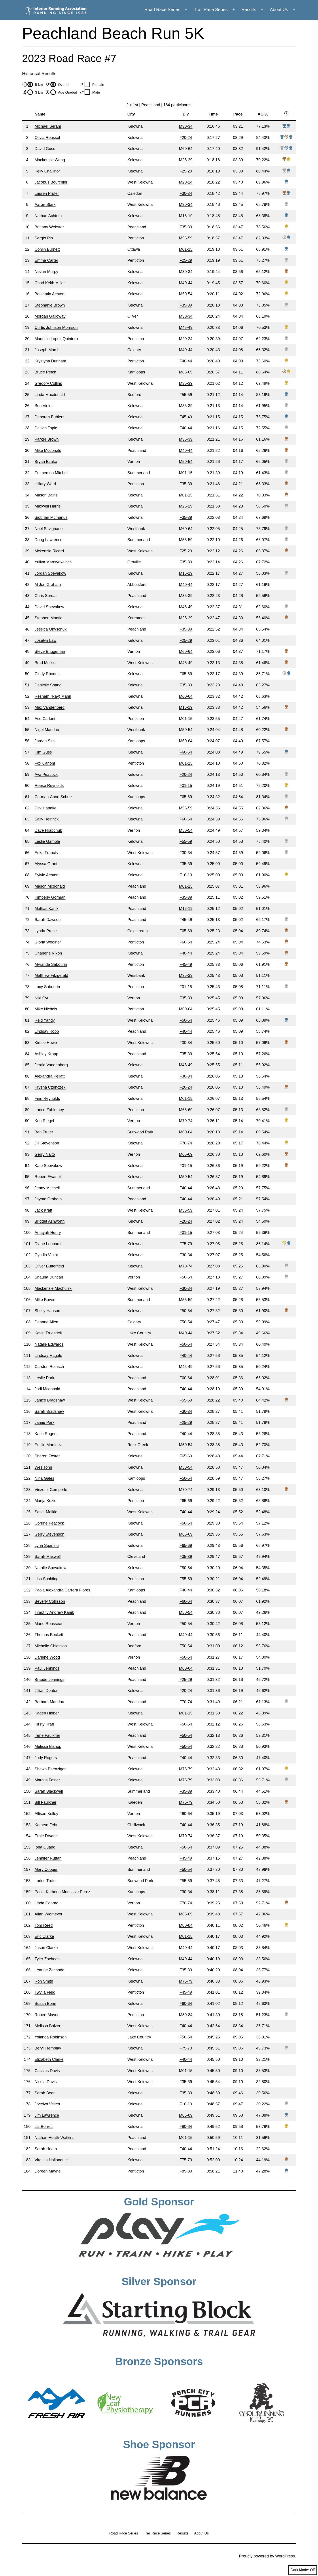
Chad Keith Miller (49, 283)
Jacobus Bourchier (50, 182)
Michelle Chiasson (50, 1646)
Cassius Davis (47, 2070)
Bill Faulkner (45, 1802)
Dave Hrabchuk (48, 830)
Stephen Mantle (48, 618)
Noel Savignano (48, 529)
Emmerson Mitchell (51, 473)
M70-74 (186, 1121)
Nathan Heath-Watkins (54, 2137)
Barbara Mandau (49, 1702)
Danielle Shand (47, 685)
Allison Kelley (46, 1813)
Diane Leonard (47, 1244)
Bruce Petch (45, 372)
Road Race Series (162, 9)
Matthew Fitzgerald (51, 975)
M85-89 (186, 2115)
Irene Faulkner (47, 1735)
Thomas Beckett (48, 1635)
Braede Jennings (49, 1679)
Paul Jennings (46, 1668)
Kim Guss (43, 752)
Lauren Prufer (46, 193)
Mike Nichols (45, 1009)
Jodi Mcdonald (47, 1389)
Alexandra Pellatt (49, 1076)
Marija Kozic (45, 1500)
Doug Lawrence (48, 540)
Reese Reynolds (49, 785)
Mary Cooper (45, 1869)
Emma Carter (46, 260)
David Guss (44, 148)
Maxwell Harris (47, 506)
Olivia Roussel (47, 137)
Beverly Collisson (49, 1601)
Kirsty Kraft (44, 1724)
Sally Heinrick (46, 819)
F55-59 (186, 394)
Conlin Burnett (47, 249)
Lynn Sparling (46, 1545)
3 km (39, 92)
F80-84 (186, 2126)
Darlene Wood (47, 1657)
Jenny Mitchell (47, 1188)
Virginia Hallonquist (51, 2160)
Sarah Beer (44, 2093)
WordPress (285, 2556)
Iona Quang (44, 1847)
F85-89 (186, 2171)
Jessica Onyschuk (50, 629)
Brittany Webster (49, 227)
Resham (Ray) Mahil (52, 696)
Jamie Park (44, 1422)
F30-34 (186, 193)
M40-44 (186, 283)
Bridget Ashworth (49, 1221)
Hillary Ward (45, 484)
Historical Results (39, 73)
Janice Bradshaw (49, 1400)
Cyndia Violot (46, 1255)
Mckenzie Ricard (49, 551)
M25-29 (186, 160)
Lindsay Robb (46, 1031)
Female (98, 85)
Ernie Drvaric (45, 1836)
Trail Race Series (211, 9)
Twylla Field (44, 1992)
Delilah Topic (45, 428)
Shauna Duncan (48, 1277)
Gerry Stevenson (49, 1534)
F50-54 (186, 1020)
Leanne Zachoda (49, 1970)
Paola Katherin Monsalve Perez (62, 1892)
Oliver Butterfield (49, 1266)
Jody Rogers (45, 1758)
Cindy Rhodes (46, 674)
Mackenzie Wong (49, 160)
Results (248, 9)
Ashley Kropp (46, 1054)
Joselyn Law (45, 640)
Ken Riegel (44, 1121)
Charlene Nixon (48, 953)
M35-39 (186, 383)
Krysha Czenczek (49, 1087)
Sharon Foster (47, 1456)
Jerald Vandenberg (51, 1065)
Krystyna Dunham (50, 361)
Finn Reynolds (47, 1098)
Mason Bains (45, 495)
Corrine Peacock (49, 1523)
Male (96, 92)
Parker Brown (46, 439)
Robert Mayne (46, 2015)
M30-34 (186, 126)
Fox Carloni (44, 763)
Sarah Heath (45, 2149)
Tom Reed (43, 1925)
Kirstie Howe (45, 1042)
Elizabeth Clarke (48, 2059)
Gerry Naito (44, 1154)
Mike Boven (44, 1299)
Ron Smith (43, 1981)
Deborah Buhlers (49, 417)
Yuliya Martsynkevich (53, 562)
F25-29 (186, 171)
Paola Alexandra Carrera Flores (62, 1590)
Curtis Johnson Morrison (56, 327)
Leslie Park (44, 1378)
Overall (63, 85)
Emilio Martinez (48, 1445)
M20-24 (186, 182)
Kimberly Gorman (49, 897)
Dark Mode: (303, 2570)
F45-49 (186, 417)
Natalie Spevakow (50, 1568)
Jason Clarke (46, 1947)
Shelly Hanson (47, 1311)
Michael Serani (47, 126)
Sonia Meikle (45, 1512)
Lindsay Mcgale (48, 1355)
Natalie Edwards (48, 1344)
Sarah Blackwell (48, 1791)
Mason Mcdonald (49, 886)
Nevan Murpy (46, 271)
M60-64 (186, 148)
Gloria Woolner (47, 942)
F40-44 (186, 361)
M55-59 (186, 238)
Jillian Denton (46, 1690)
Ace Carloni (44, 718)
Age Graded (67, 92)
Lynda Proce (45, 931)
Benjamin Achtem (49, 294)
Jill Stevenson (46, 1143)
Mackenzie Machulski (53, 1288)
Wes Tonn (43, 1467)
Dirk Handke (45, 808)
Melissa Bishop (47, 1746)
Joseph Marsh (46, 350)
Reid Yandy (44, 1020)
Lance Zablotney (49, 1110)
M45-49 (186, 327)
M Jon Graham (47, 584)
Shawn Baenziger (50, 1769)
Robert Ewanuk (48, 1176)
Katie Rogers (45, 1434)
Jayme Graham (48, 1199)
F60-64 (186, 752)
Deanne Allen (46, 1322)
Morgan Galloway (49, 316)
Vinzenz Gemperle (50, 1489)
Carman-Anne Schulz (53, 797)
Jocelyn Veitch (47, 2104)
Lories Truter (45, 1881)
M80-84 (186, 1925)
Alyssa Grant (45, 864)
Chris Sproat (45, 595)
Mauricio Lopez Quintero (56, 339)
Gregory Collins (48, 383)
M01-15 (186, 249)
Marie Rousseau (48, 1623)
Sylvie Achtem (46, 875)
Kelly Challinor (47, 171)
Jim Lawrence (46, 2115)
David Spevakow (49, 607)
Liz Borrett (43, 2126)
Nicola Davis (45, 2082)
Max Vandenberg (49, 707)
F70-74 (186, 1143)
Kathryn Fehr (45, 1825)
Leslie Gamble (47, 841)
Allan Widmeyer (48, 1914)
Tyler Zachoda (47, 1959)
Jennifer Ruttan (47, 1858)
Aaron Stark (44, 204)
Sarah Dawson (47, 919)
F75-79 (186, 1244)
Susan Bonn (45, 2003)
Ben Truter (43, 1132)
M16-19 (186, 216)
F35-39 (186, 227)
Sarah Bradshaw (49, 1411)
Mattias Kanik (46, 908)
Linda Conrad (46, 1903)
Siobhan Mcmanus (50, 517)
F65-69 (186, 674)
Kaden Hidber (46, 1713)
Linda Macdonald (49, 394)
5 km (39, 85)
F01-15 (186, 785)
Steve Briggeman (49, 651)
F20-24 (186, 137)
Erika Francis (46, 852)
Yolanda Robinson (50, 2037)
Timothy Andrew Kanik (54, 1612)
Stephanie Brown (49, 305)
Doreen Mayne (47, 2171)
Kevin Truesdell (48, 1333)
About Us (279, 9)
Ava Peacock (46, 774)
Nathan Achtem (48, 216)
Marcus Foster (47, 1780)
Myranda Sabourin (50, 964)
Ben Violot (43, 405)
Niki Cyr (41, 998)
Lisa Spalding (46, 1579)
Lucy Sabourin (47, 987)
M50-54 (186, 294)
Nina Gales (44, 1478)
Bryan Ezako (45, 461)
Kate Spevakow (48, 1165)
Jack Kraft (43, 1210)
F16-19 (186, 875)
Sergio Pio (43, 238)
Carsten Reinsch (49, 1366)
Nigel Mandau (46, 729)
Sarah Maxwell (47, 1556)
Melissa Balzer (47, 2026)
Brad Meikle (44, 663)
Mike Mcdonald (47, 450)
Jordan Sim (44, 741)
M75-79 (186, 1769)
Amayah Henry (47, 1232)
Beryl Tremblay (47, 2048)
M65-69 (186, 372)
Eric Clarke (44, 1936)
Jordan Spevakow (50, 573)
